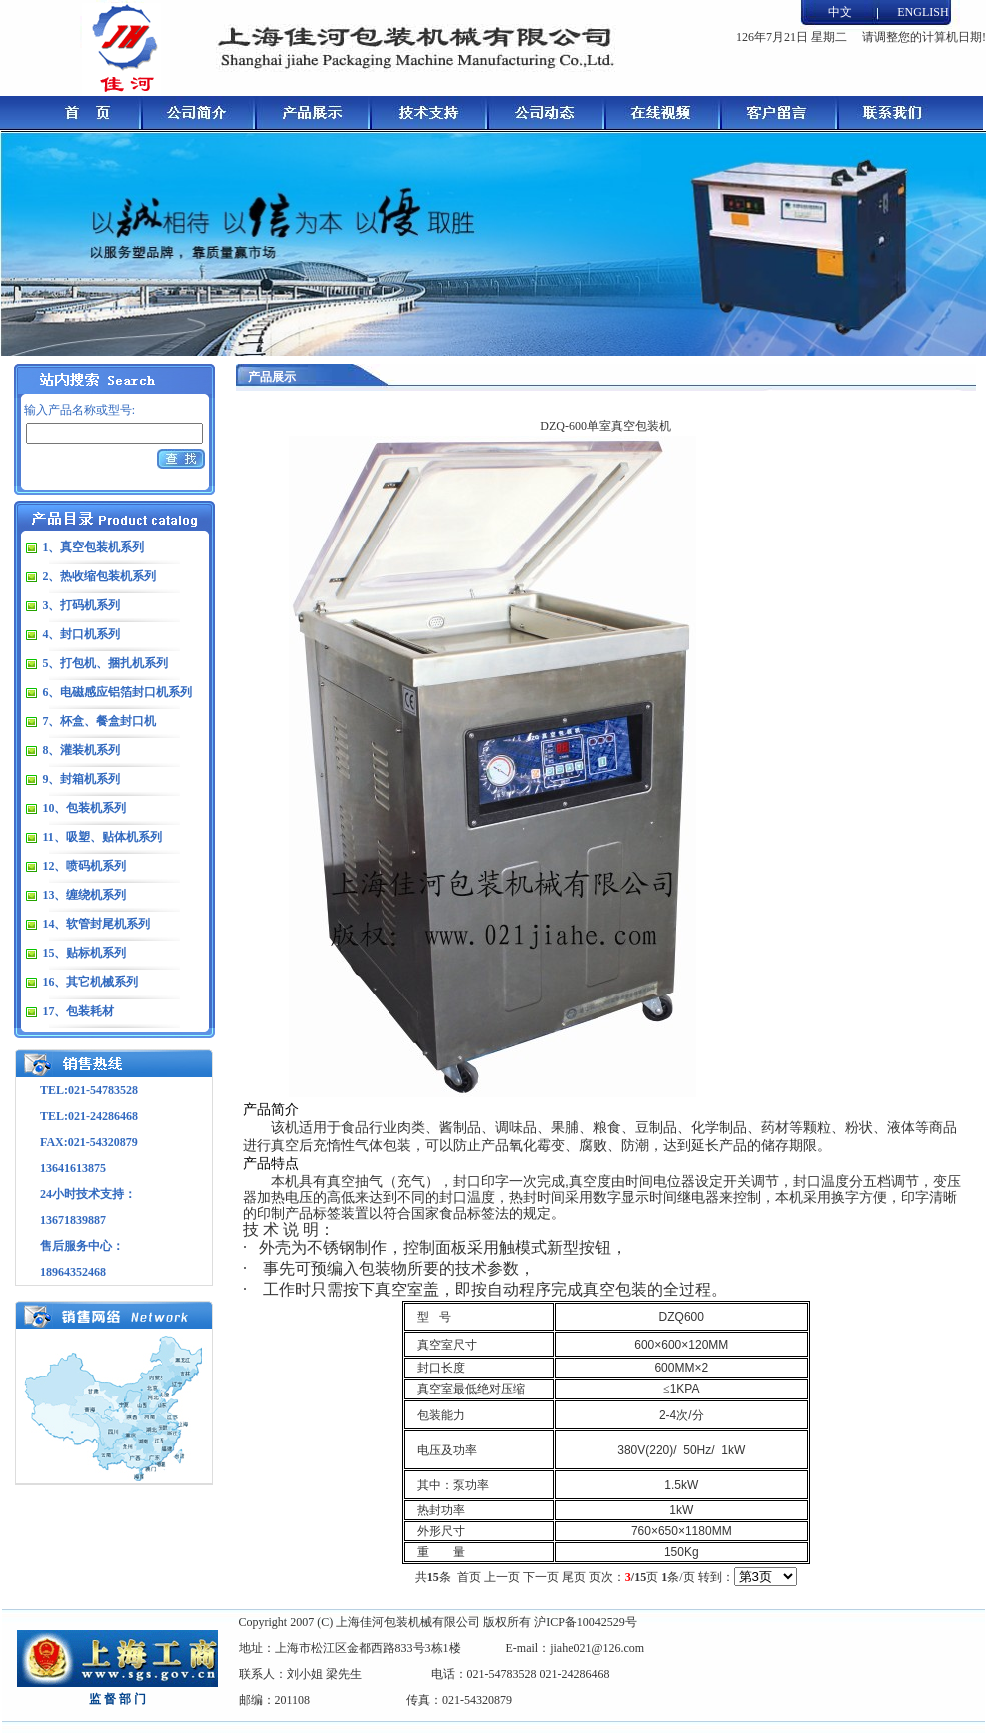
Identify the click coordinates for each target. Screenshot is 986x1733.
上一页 (502, 1577)
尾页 (574, 1577)
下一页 (541, 1577)
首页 (469, 1577)
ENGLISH (922, 12)
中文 (840, 12)
